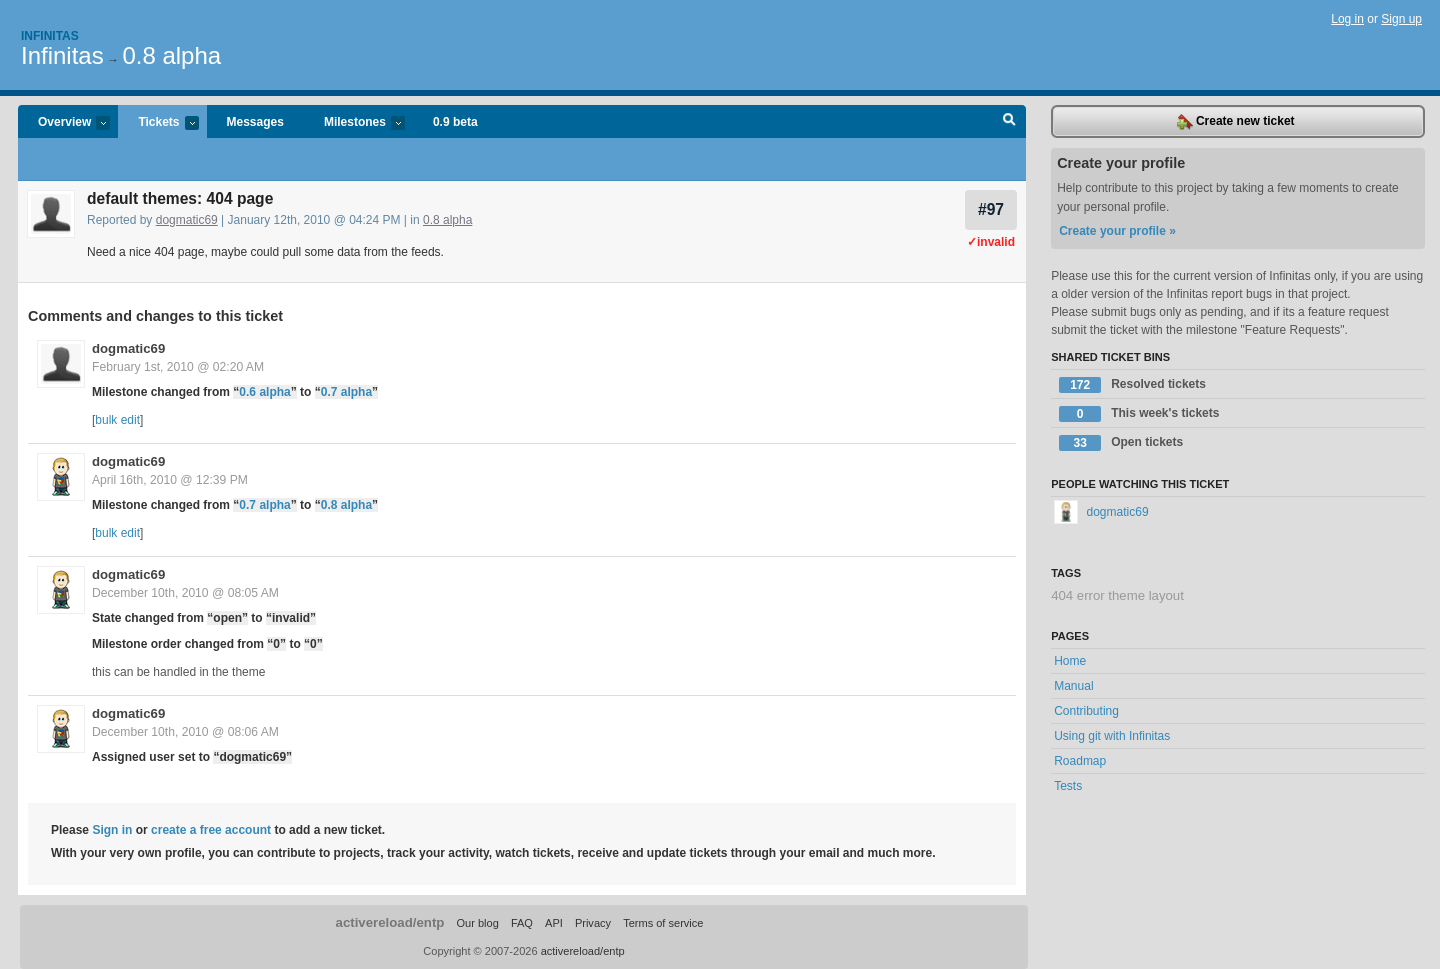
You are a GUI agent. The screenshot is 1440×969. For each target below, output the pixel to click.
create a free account (211, 830)
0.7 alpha (346, 392)
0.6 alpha (264, 392)
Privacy (593, 923)
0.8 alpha (171, 55)
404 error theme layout (1117, 595)
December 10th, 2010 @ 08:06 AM (185, 732)
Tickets (158, 123)
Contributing (1086, 711)
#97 (991, 209)
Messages (255, 122)
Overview (64, 123)
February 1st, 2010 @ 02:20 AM (178, 367)
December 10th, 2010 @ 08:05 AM (185, 593)
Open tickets (1121, 443)
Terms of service (663, 923)
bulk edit (117, 420)
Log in (1347, 19)
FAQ (522, 923)
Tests (1068, 786)
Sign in (112, 830)
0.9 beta (455, 122)
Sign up (1401, 19)
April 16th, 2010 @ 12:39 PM (170, 480)
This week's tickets (1139, 414)
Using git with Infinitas (1112, 736)
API (554, 923)
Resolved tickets (1132, 385)
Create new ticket (1236, 122)
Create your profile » (1117, 231)
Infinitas (50, 36)
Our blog (477, 923)
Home (1070, 661)
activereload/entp (390, 922)
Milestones (354, 123)
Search (1009, 122)
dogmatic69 (187, 220)
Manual (1073, 686)
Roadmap (1080, 761)
